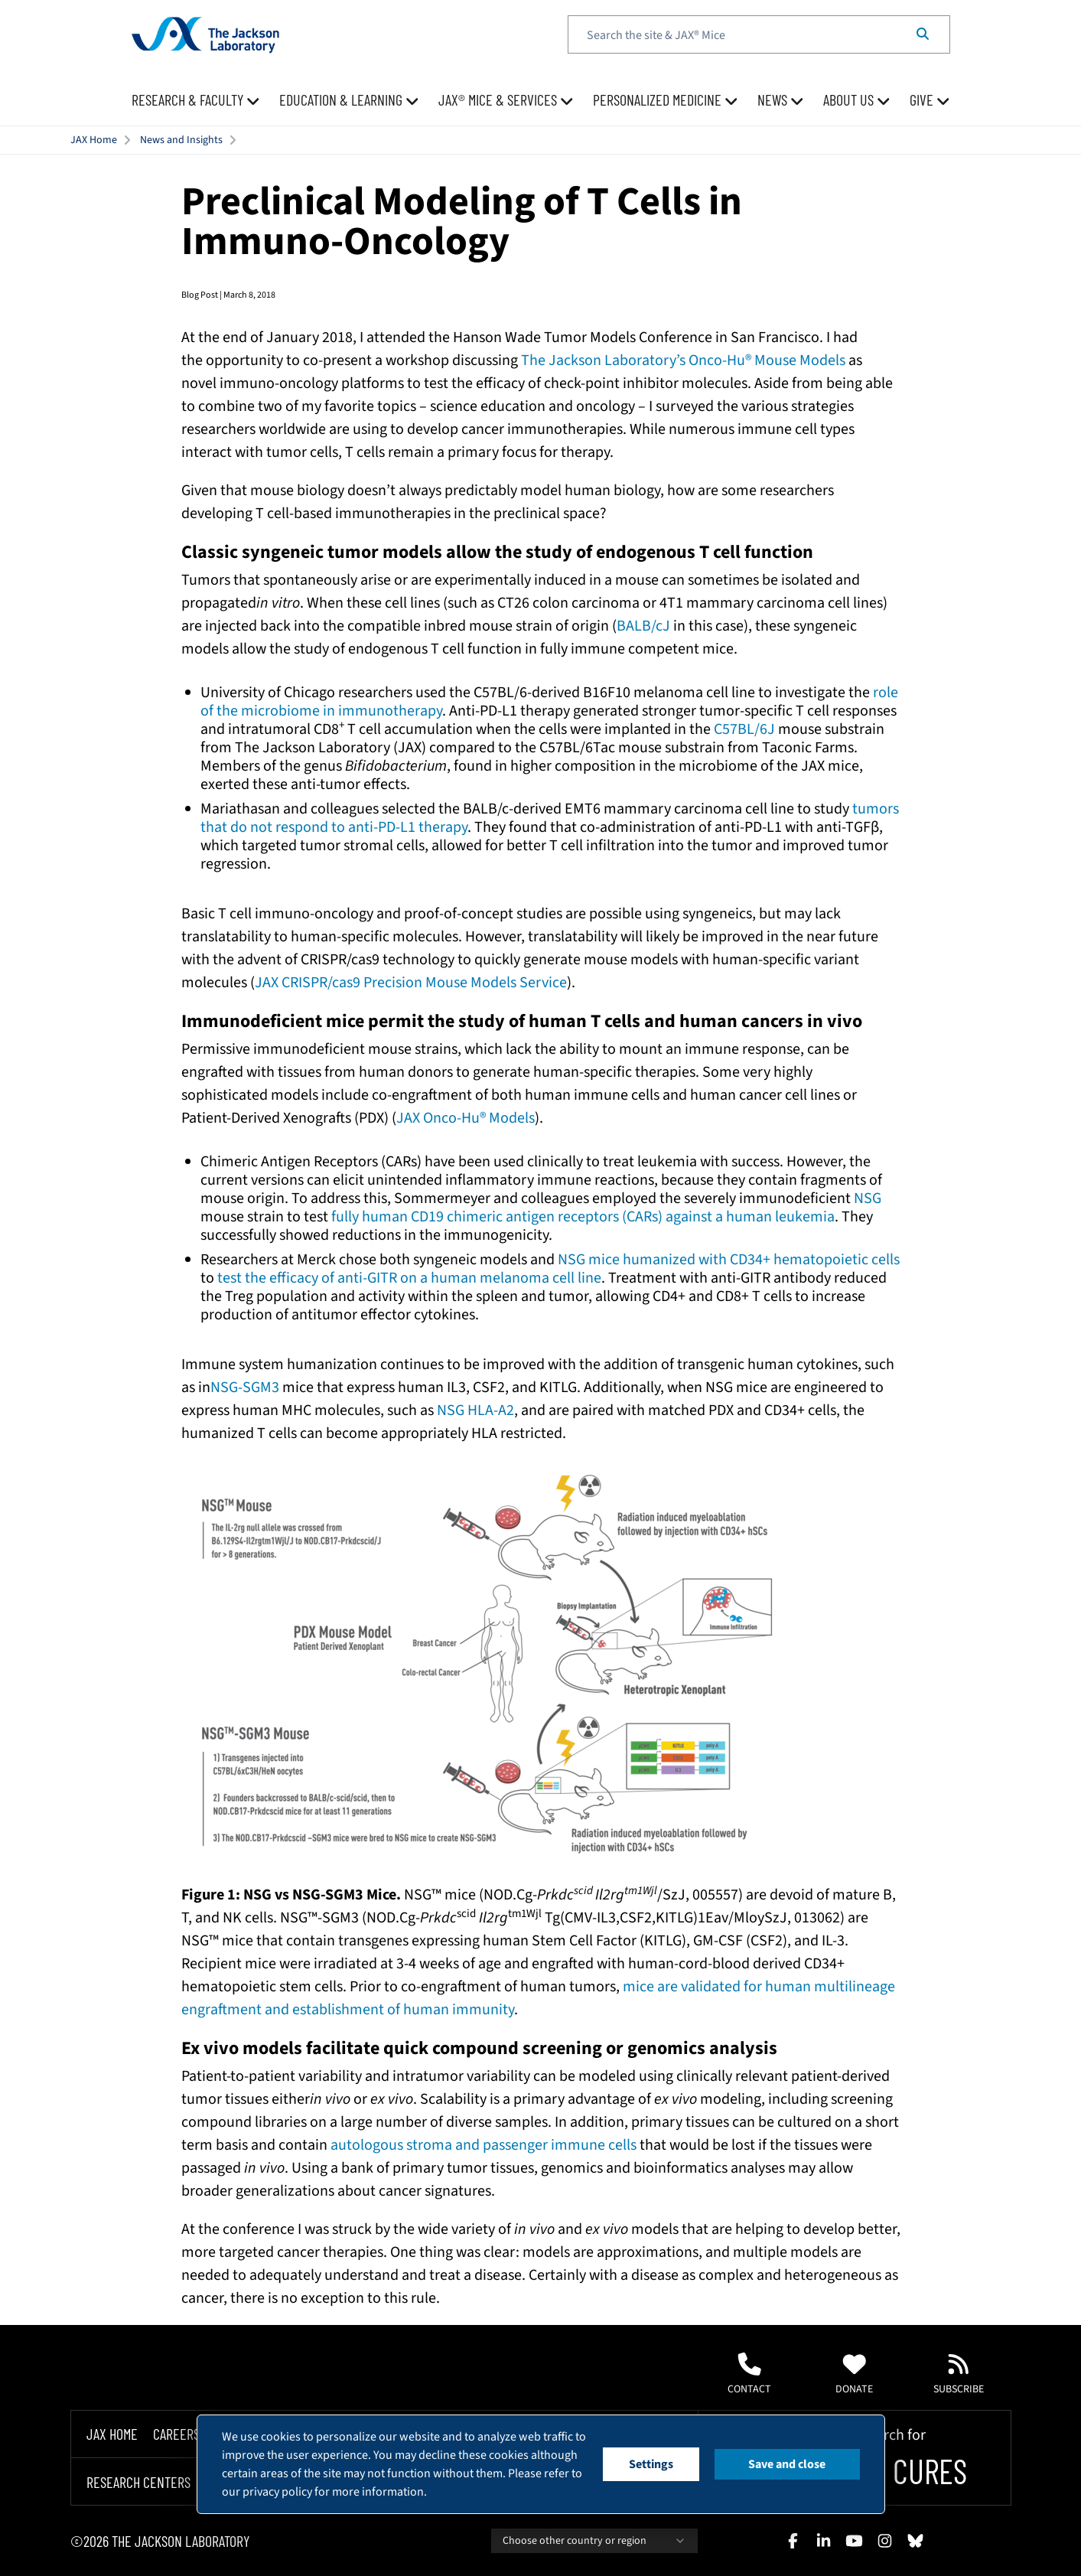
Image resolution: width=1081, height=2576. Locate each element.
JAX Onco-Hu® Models (465, 1118)
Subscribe (958, 2375)
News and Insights (181, 140)
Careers (176, 2433)
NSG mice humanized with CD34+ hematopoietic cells (729, 1259)
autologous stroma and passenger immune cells (483, 2145)
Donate (854, 2375)
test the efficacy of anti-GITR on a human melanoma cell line (409, 1278)
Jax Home (112, 2433)
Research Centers (138, 2482)
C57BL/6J (744, 729)
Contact (749, 2375)
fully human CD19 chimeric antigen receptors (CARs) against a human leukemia (583, 1217)
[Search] (923, 34)
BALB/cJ (643, 626)
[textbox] (759, 34)
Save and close (786, 2464)
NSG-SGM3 (244, 1387)
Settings (651, 2464)
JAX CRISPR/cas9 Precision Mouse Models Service (411, 982)
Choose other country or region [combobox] (594, 2540)
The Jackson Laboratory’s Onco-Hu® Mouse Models (683, 360)
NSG (867, 1198)
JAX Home (93, 140)
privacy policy (277, 2491)
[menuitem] (196, 100)
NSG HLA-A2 (475, 1410)
